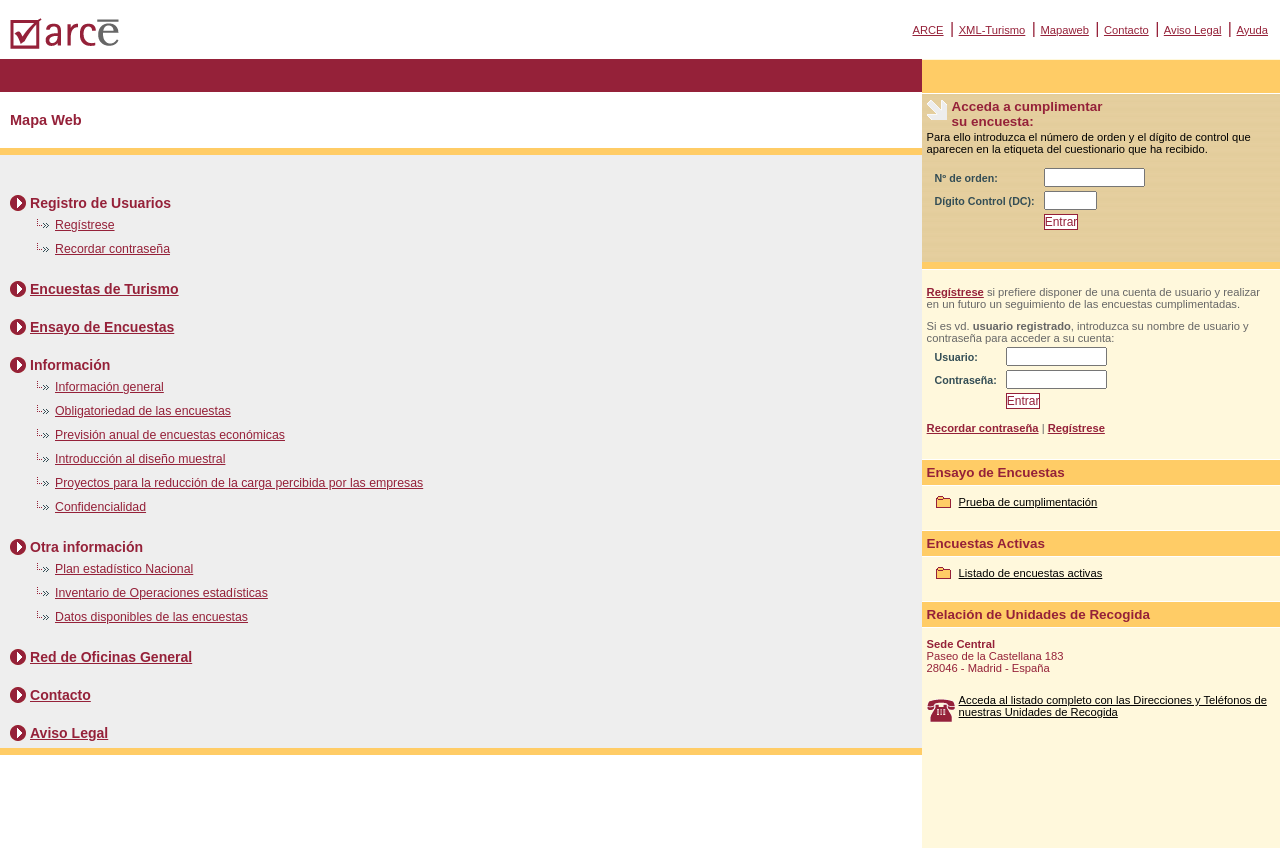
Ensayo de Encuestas (102, 327)
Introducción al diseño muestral (140, 459)
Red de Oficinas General (111, 657)
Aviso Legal (1193, 30)
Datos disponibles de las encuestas (151, 617)
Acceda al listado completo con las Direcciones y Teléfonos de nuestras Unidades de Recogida (1113, 706)
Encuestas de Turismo (104, 289)
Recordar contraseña (112, 249)
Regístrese (85, 225)
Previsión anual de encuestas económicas (170, 435)
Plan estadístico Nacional (124, 569)
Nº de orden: (966, 178)
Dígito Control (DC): (985, 201)
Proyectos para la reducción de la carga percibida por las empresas (239, 483)
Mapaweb (1064, 30)
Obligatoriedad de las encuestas (143, 411)
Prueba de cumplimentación (1028, 502)
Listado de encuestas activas (1031, 573)
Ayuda (1252, 30)
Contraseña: (966, 380)
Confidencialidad (100, 507)
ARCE (927, 30)
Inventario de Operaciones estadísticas (161, 593)
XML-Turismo (992, 30)
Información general (109, 387)
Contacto (1126, 30)
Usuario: (956, 357)
